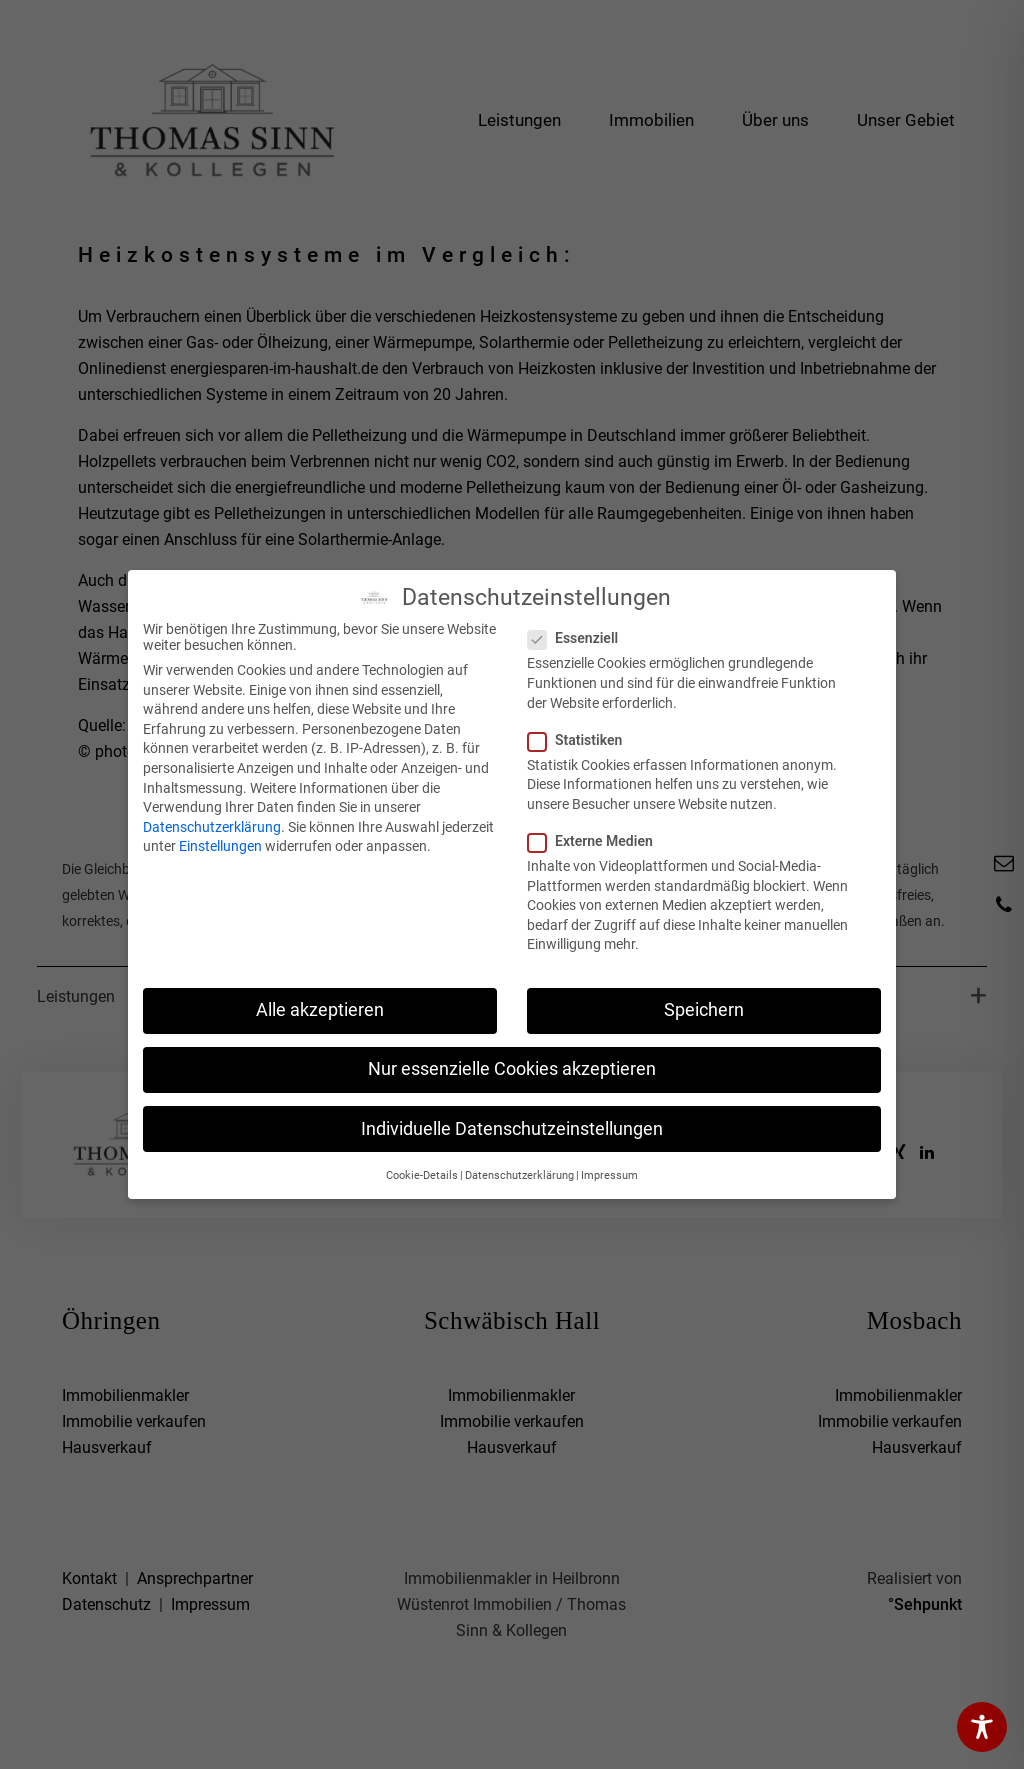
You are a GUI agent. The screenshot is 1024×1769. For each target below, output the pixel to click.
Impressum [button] (609, 1175)
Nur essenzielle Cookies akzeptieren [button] (512, 1069)
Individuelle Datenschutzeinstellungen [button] (512, 1129)
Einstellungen (220, 846)
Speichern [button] (704, 1010)
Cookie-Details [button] (422, 1175)
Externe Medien (596, 841)
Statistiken (581, 740)
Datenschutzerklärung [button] (519, 1175)
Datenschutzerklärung (212, 827)
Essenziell (579, 638)
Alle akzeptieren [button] (320, 1010)
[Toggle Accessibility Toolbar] (982, 1727)
